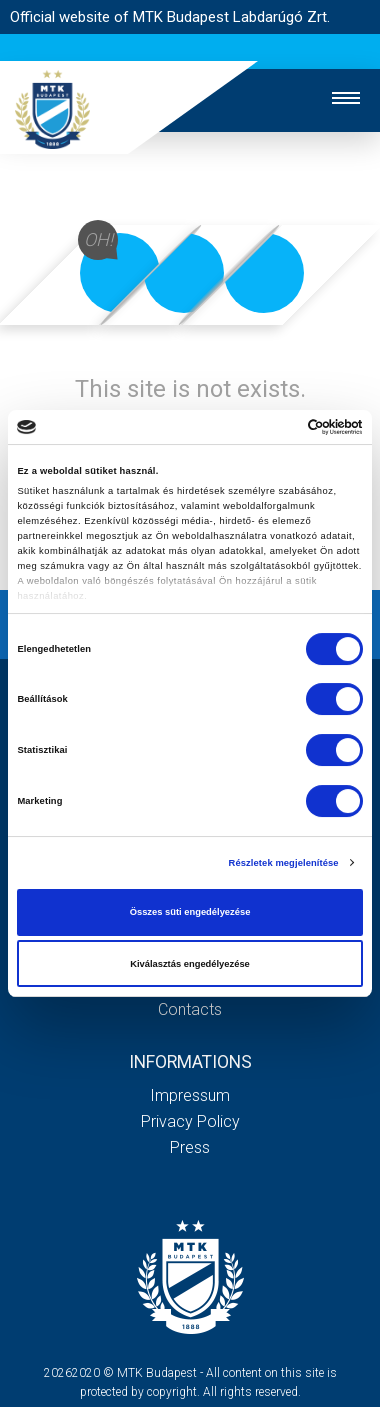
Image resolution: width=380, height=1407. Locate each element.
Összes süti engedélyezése (190, 912)
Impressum (190, 1095)
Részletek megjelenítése (284, 863)
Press (190, 1147)
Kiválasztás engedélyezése (190, 964)
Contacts (190, 1009)
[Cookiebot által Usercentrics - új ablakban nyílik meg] (276, 427)
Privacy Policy (190, 1121)
